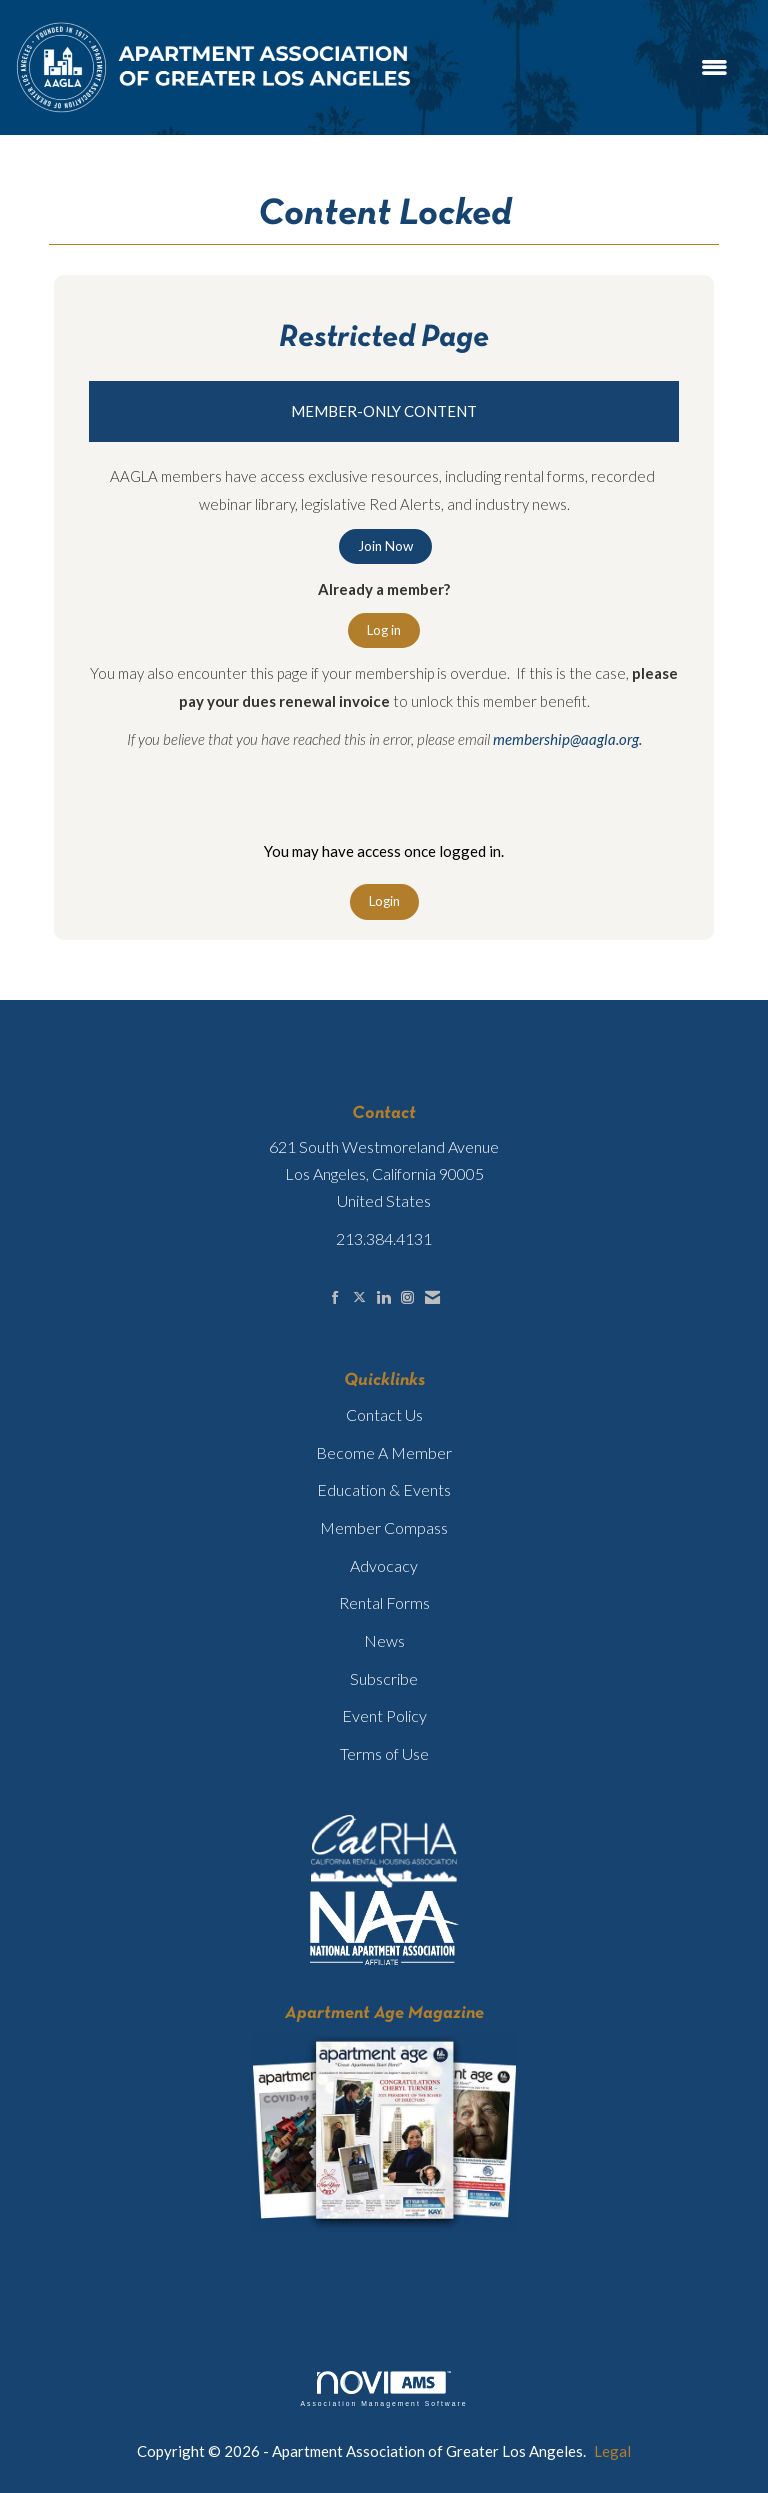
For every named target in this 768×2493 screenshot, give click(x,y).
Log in (384, 630)
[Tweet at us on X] (359, 1297)
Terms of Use (384, 1753)
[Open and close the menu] (581, 67)
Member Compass (384, 1527)
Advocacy (384, 1565)
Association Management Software (383, 2389)
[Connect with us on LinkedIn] (383, 1297)
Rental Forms (384, 1602)
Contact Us (384, 1414)
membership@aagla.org (566, 739)
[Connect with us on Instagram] (407, 1297)
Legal (612, 2451)
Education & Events (384, 1489)
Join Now (385, 546)
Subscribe (384, 1678)
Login (384, 901)
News (384, 1640)
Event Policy (384, 1715)
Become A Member (384, 1452)
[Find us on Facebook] (335, 1297)
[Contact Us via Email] (432, 1297)
